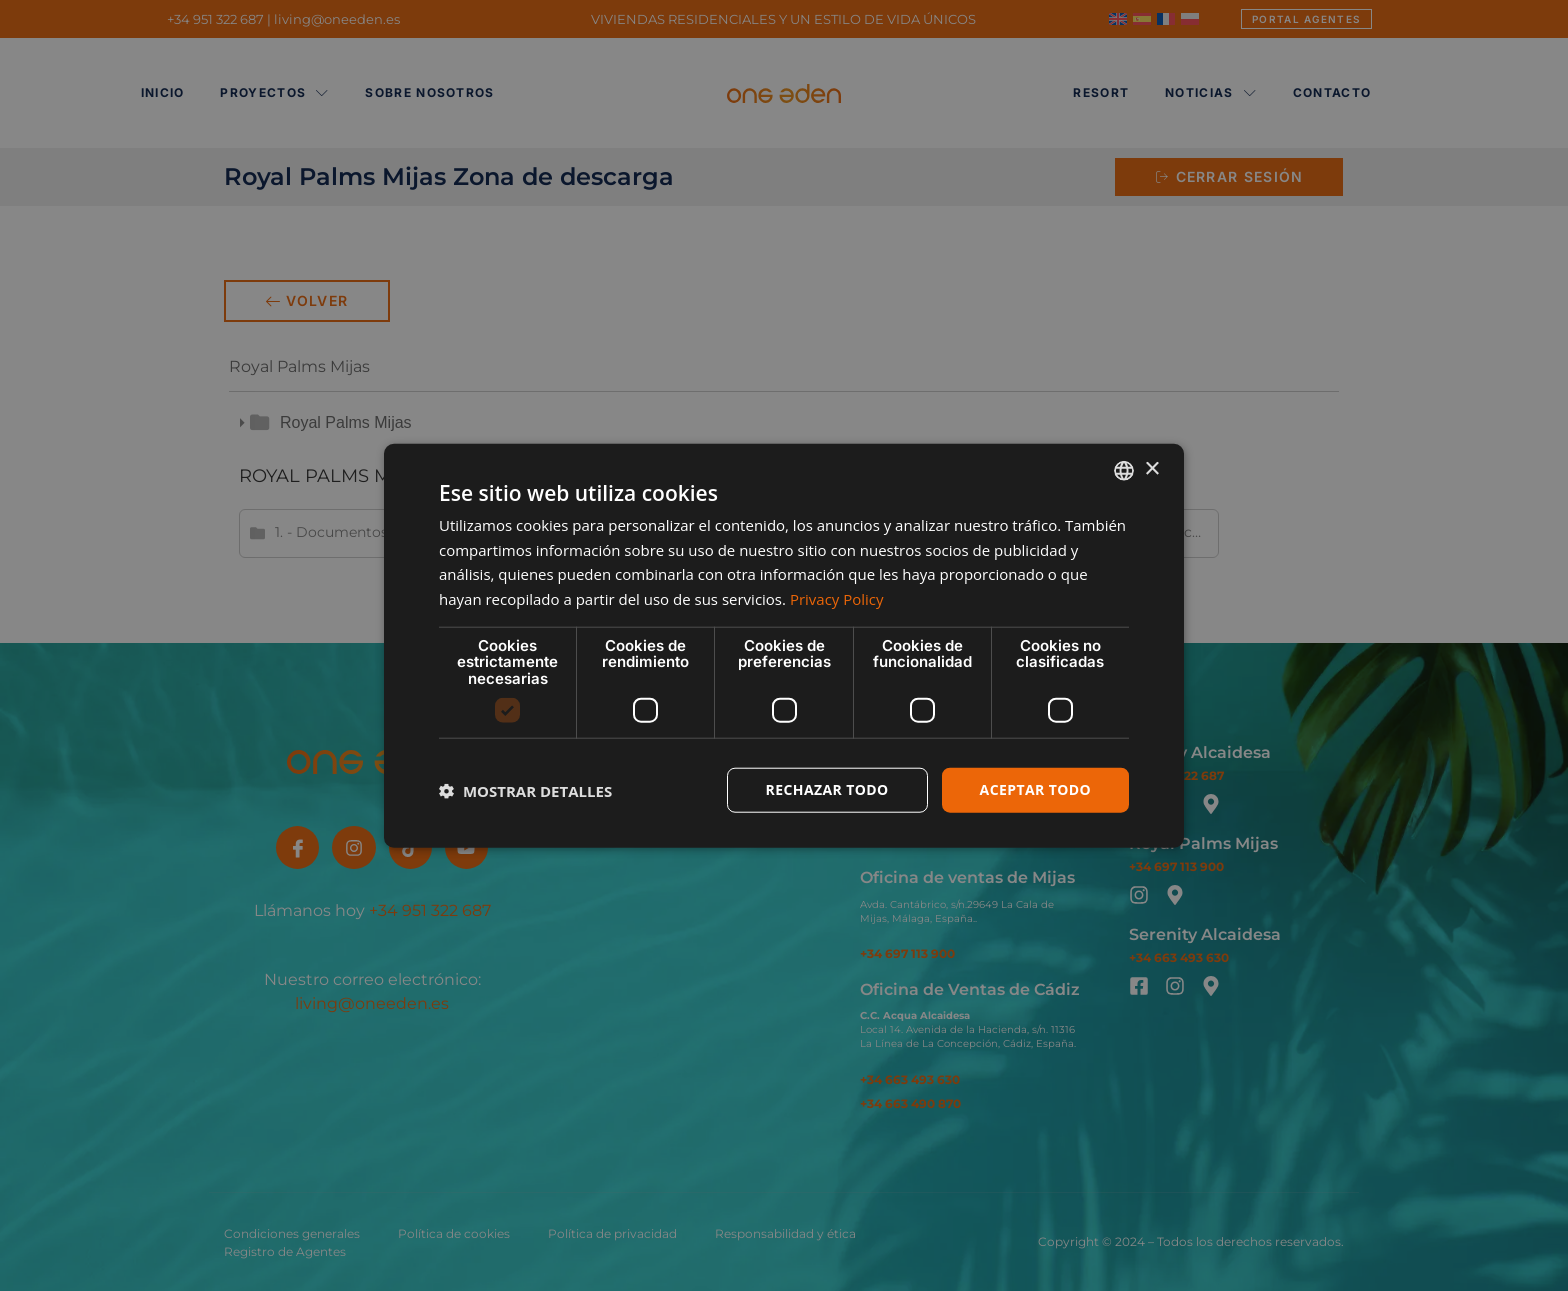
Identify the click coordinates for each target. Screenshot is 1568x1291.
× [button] (1151, 469)
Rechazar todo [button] (827, 789)
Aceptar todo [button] (1035, 789)
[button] (525, 790)
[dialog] (784, 645)
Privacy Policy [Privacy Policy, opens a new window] (837, 599)
